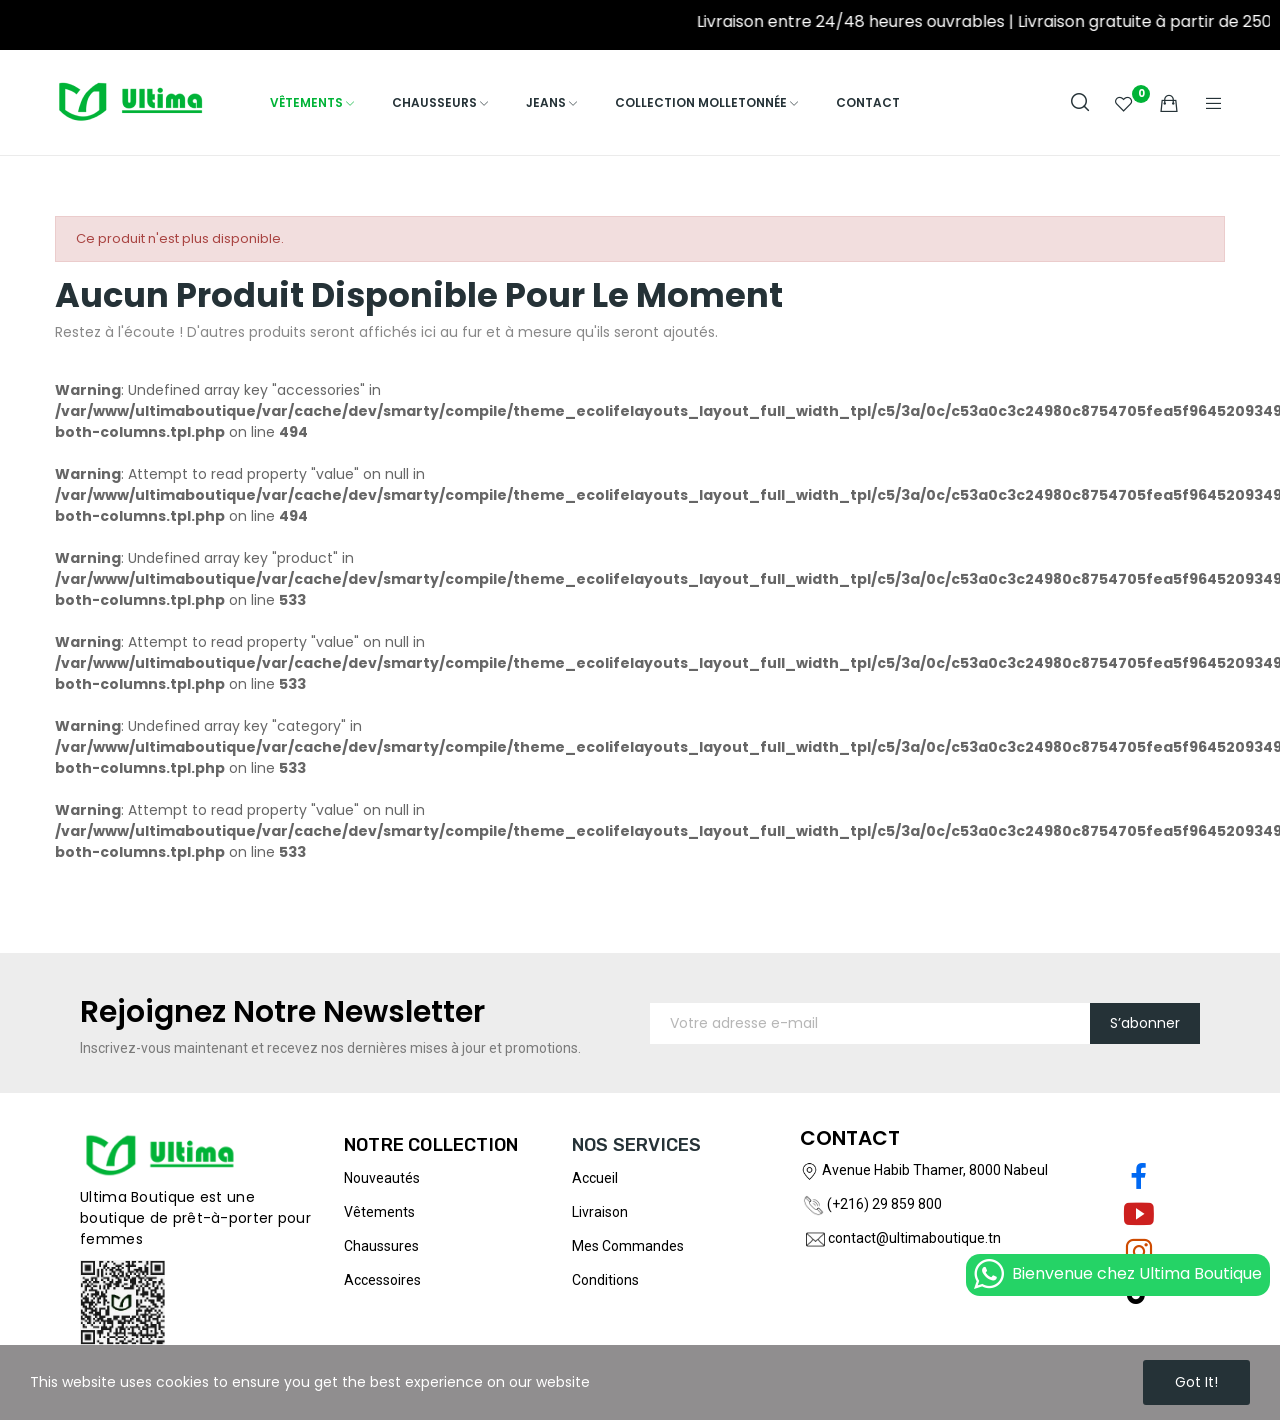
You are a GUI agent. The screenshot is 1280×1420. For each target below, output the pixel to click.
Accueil (595, 1178)
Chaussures (381, 1246)
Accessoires (382, 1280)
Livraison (600, 1212)
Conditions (605, 1280)
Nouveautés (382, 1178)
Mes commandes (628, 1246)
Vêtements (379, 1212)
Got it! (1196, 1382)
